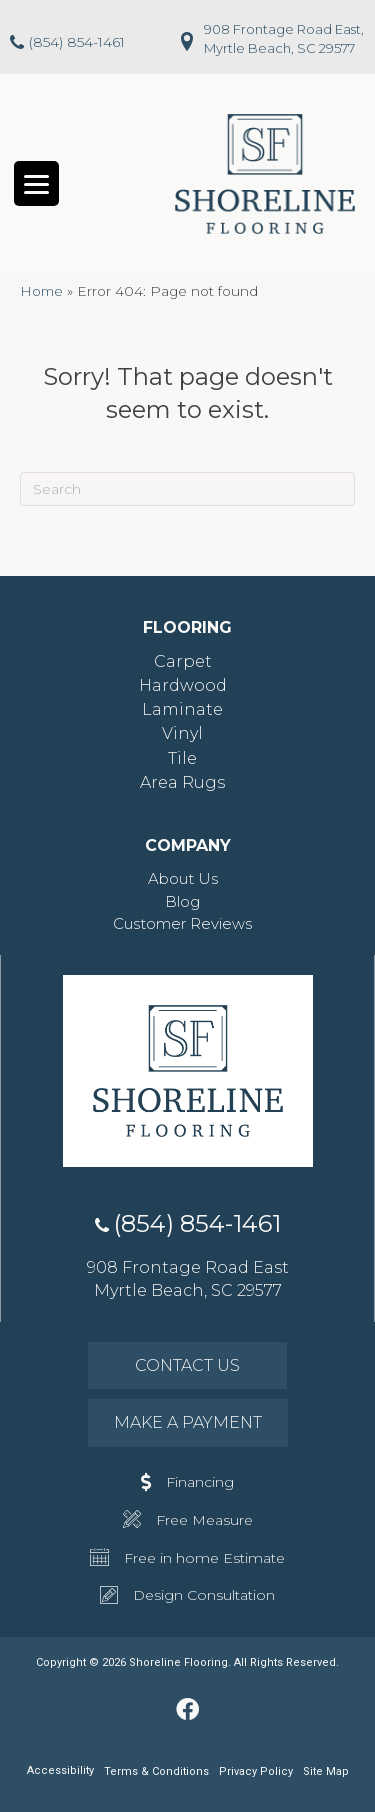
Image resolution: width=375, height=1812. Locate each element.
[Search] (187, 489)
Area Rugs (182, 782)
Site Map (326, 1771)
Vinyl (182, 733)
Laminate (182, 709)
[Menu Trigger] (36, 183)
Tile (182, 758)
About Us (183, 878)
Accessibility (60, 1770)
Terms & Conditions (156, 1771)
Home (41, 291)
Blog (182, 901)
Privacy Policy (256, 1771)
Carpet (183, 661)
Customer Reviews (182, 923)
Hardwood (183, 685)
